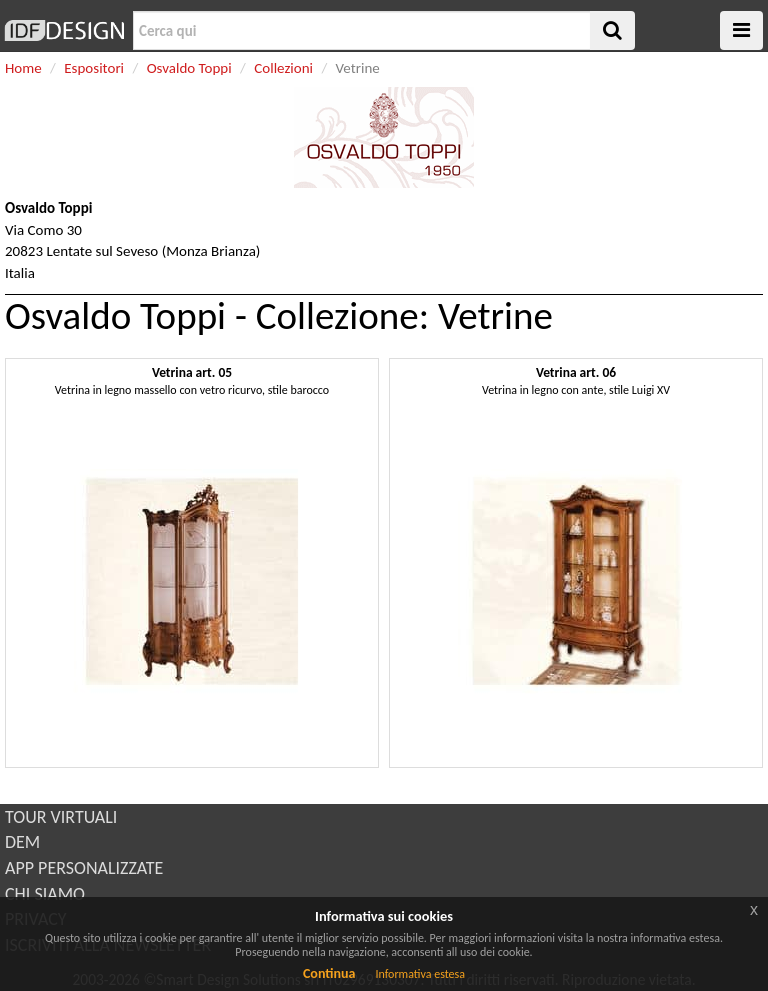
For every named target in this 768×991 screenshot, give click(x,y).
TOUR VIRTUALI (61, 817)
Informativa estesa (420, 974)
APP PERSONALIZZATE (84, 868)
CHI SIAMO (45, 894)
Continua (329, 973)
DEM (22, 842)
